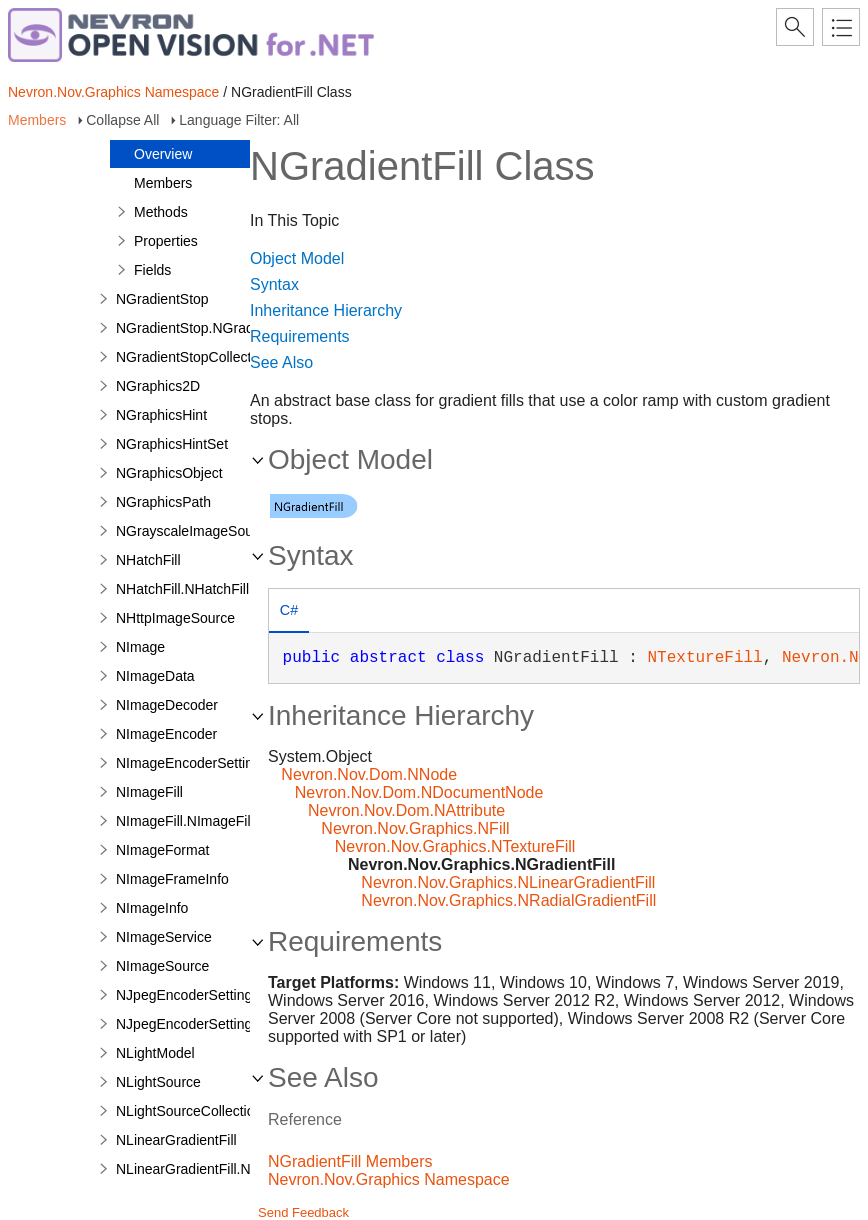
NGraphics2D (158, 386)
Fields (152, 270)
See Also (281, 362)
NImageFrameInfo (172, 879)
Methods (161, 212)
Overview (163, 154)
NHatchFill (148, 560)
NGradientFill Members (350, 1161)
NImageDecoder (167, 705)
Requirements (300, 336)
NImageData (155, 676)
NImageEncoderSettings (192, 763)
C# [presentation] (289, 610)
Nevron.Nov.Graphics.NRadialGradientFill (508, 900)
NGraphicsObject (169, 473)
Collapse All (122, 120)
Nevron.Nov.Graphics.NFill (415, 828)
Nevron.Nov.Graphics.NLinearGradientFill (508, 882)
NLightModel (155, 1053)
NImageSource (162, 966)
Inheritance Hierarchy (326, 310)
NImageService (164, 937)
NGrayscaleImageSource (194, 531)
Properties (166, 241)
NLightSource (158, 1082)
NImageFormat (162, 850)
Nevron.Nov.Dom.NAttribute (406, 810)
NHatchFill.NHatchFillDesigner (210, 589)
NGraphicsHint (161, 415)
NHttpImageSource (175, 618)
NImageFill (149, 792)
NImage (140, 647)
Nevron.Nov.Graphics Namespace (113, 92)
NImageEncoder (166, 734)
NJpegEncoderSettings (187, 995)
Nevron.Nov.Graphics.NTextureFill (455, 846)
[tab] (289, 612)
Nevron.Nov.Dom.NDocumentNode (419, 792)
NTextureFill (704, 658)
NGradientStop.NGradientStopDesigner (238, 328)
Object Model (297, 258)
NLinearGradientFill (176, 1140)
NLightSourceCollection (189, 1111)
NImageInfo (152, 908)
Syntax (274, 284)
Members (37, 120)
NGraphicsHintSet (172, 444)
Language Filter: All (239, 120)
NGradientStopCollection (193, 357)
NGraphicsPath (163, 502)
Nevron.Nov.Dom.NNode (369, 774)
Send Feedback (303, 1212)
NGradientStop (162, 299)
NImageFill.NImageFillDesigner (213, 821)
